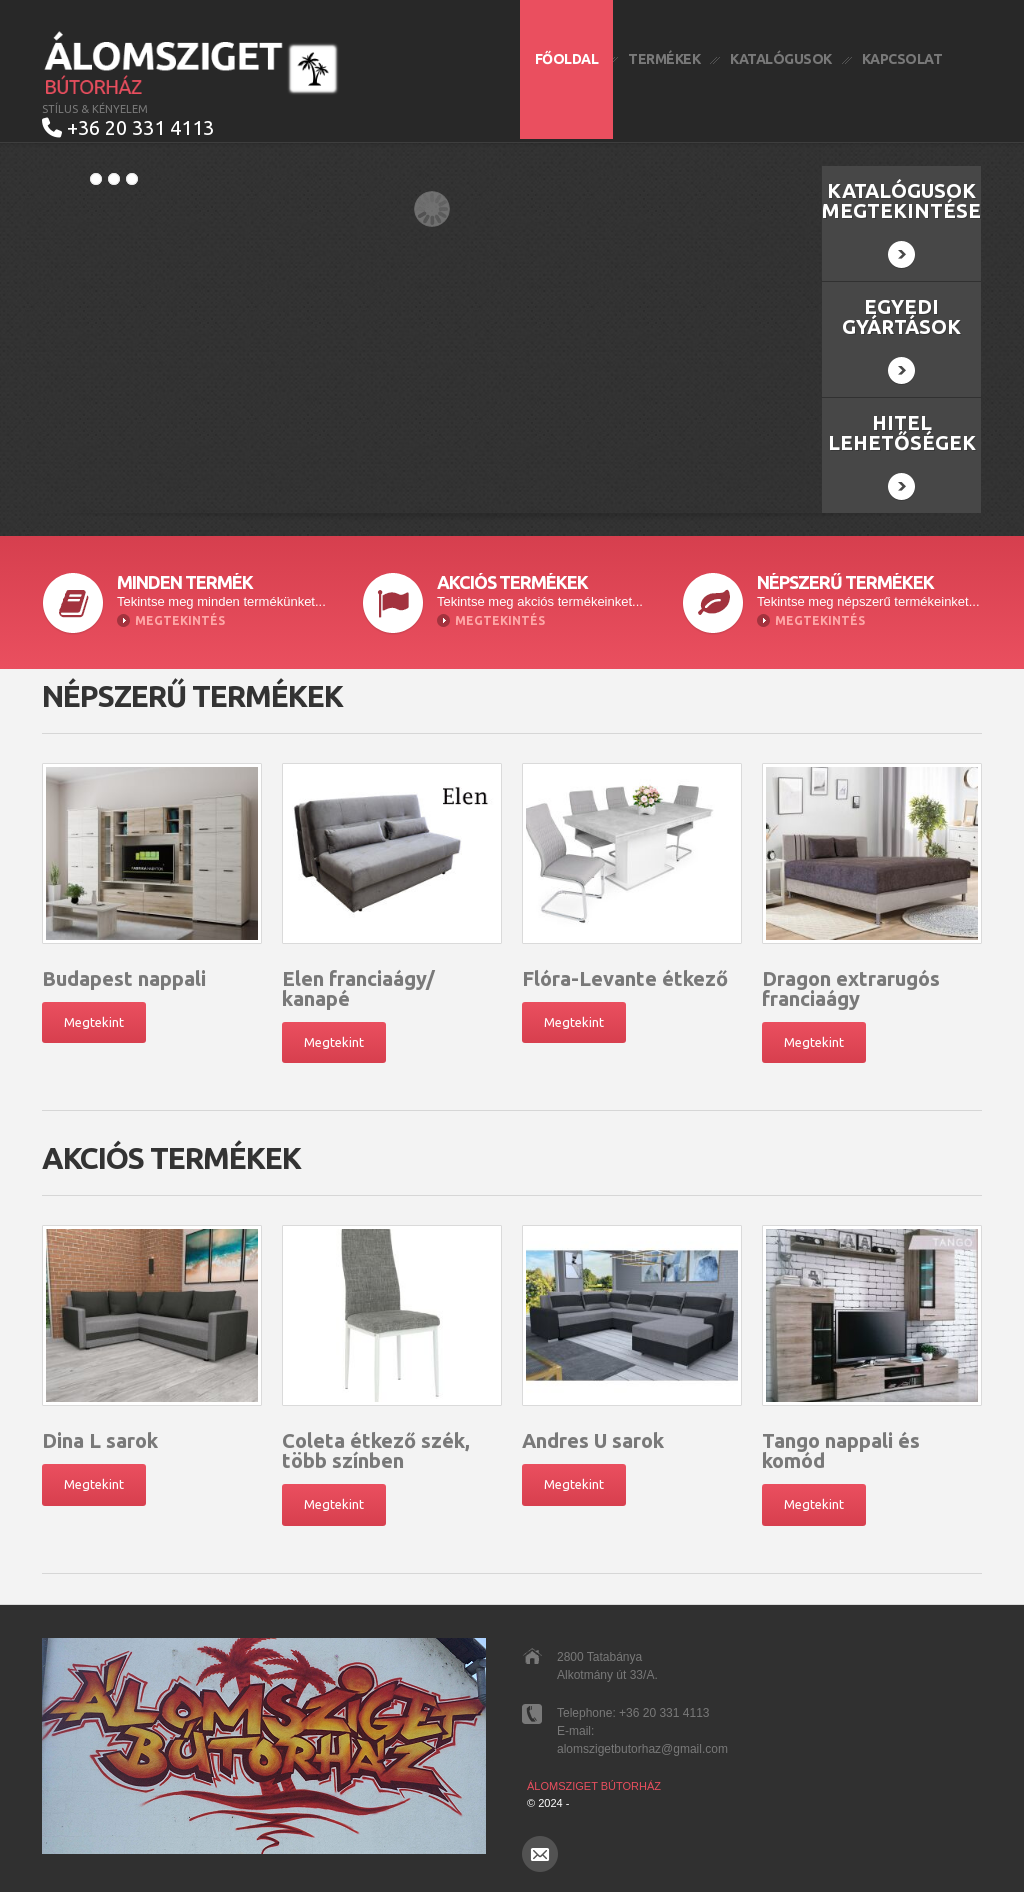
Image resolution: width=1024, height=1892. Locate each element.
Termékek (664, 59)
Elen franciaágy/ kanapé (358, 988)
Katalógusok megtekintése (901, 224)
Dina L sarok (100, 1440)
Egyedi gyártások (901, 340)
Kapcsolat (902, 59)
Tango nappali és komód (841, 1450)
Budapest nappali (124, 978)
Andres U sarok (593, 1440)
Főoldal (567, 59)
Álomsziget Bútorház (594, 1786)
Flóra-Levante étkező (625, 978)
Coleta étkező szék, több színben (376, 1450)
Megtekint (94, 1022)
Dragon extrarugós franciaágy (851, 988)
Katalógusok (781, 59)
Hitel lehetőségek (902, 456)
